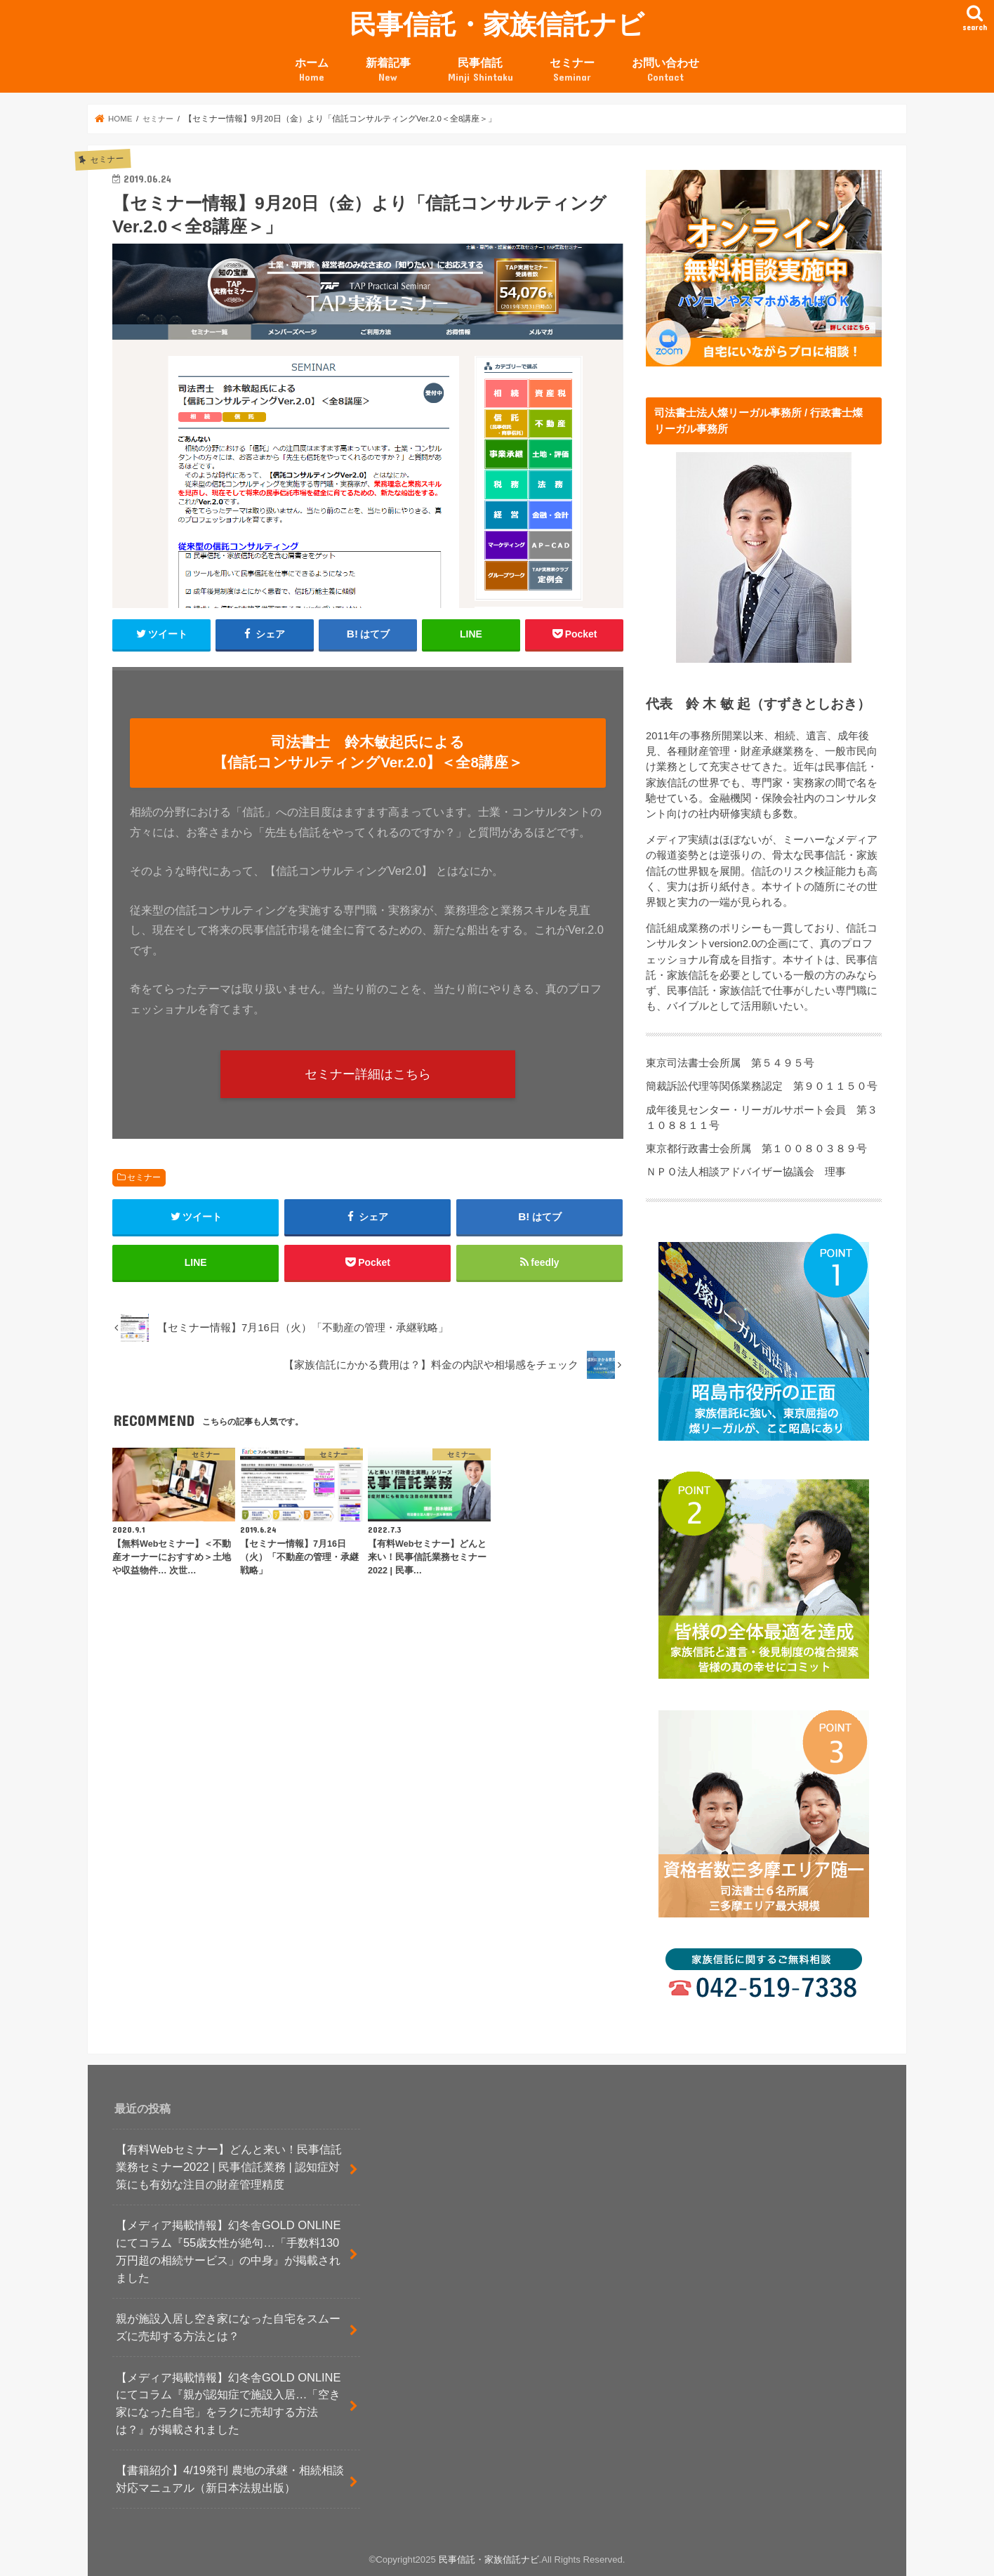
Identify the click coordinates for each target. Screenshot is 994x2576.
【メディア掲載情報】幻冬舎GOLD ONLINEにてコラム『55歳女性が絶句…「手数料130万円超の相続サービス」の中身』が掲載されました (228, 2251)
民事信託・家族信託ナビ (497, 23)
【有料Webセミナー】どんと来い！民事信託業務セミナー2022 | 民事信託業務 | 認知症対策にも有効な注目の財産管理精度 (229, 2166)
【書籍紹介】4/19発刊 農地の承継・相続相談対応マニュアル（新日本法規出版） (230, 2479)
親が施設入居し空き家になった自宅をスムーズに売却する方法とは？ (228, 2327)
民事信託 (480, 70)
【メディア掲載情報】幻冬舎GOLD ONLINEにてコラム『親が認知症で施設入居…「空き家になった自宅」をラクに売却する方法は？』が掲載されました (228, 2403)
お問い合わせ (665, 70)
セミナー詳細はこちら (368, 1074)
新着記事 (388, 70)
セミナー (572, 70)
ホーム (312, 70)
